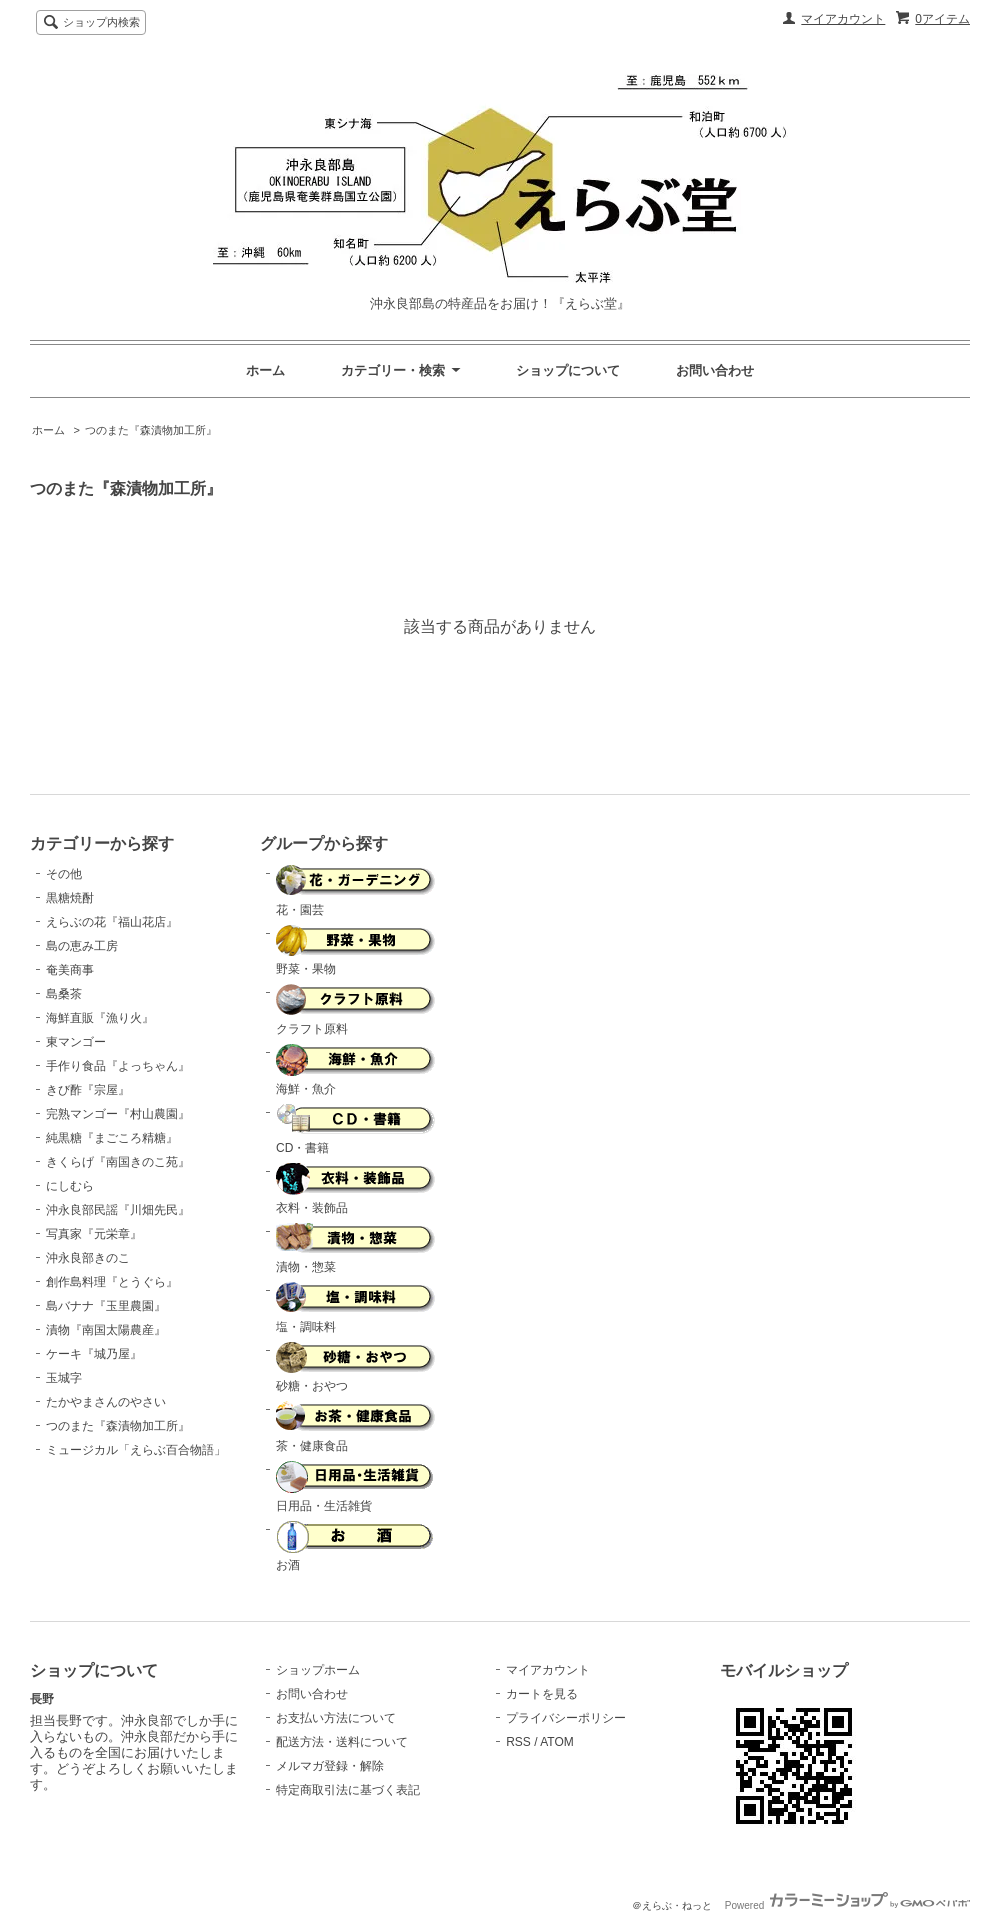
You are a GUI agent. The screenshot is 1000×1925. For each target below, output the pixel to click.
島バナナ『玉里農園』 (106, 1306)
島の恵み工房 (82, 946)
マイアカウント (843, 19)
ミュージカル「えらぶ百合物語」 (136, 1450)
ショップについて (568, 370)
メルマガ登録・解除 (330, 1766)
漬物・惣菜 (356, 1249)
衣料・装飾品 (356, 1189)
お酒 (354, 1547)
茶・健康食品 (356, 1427)
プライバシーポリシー (566, 1718)
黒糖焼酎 (70, 898)
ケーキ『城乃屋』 (94, 1354)
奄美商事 (70, 970)
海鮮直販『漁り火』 (100, 1018)
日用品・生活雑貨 (354, 1487)
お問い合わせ (715, 370)
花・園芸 (356, 891)
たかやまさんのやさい (106, 1402)
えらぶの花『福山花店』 (112, 922)
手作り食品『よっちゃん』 (118, 1066)
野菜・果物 (356, 951)
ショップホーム (318, 1670)
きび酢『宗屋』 (88, 1090)
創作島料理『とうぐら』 (112, 1282)
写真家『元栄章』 (94, 1234)
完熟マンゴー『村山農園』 (118, 1114)
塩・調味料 (356, 1308)
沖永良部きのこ (88, 1258)
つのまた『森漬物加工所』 (151, 430)
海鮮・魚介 (356, 1070)
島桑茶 (64, 994)
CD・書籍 (356, 1130)
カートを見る (542, 1694)
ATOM (557, 1742)
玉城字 (64, 1378)
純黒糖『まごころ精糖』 (112, 1138)
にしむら (70, 1186)
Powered (847, 1905)
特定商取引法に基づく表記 (348, 1790)
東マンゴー (76, 1042)
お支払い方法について (336, 1718)
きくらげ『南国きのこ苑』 (118, 1162)
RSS (518, 1742)
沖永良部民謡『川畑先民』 (118, 1210)
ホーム (265, 370)
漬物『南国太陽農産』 (106, 1330)
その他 (64, 874)
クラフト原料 (356, 1010)
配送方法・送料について (342, 1742)
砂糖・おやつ (356, 1368)
